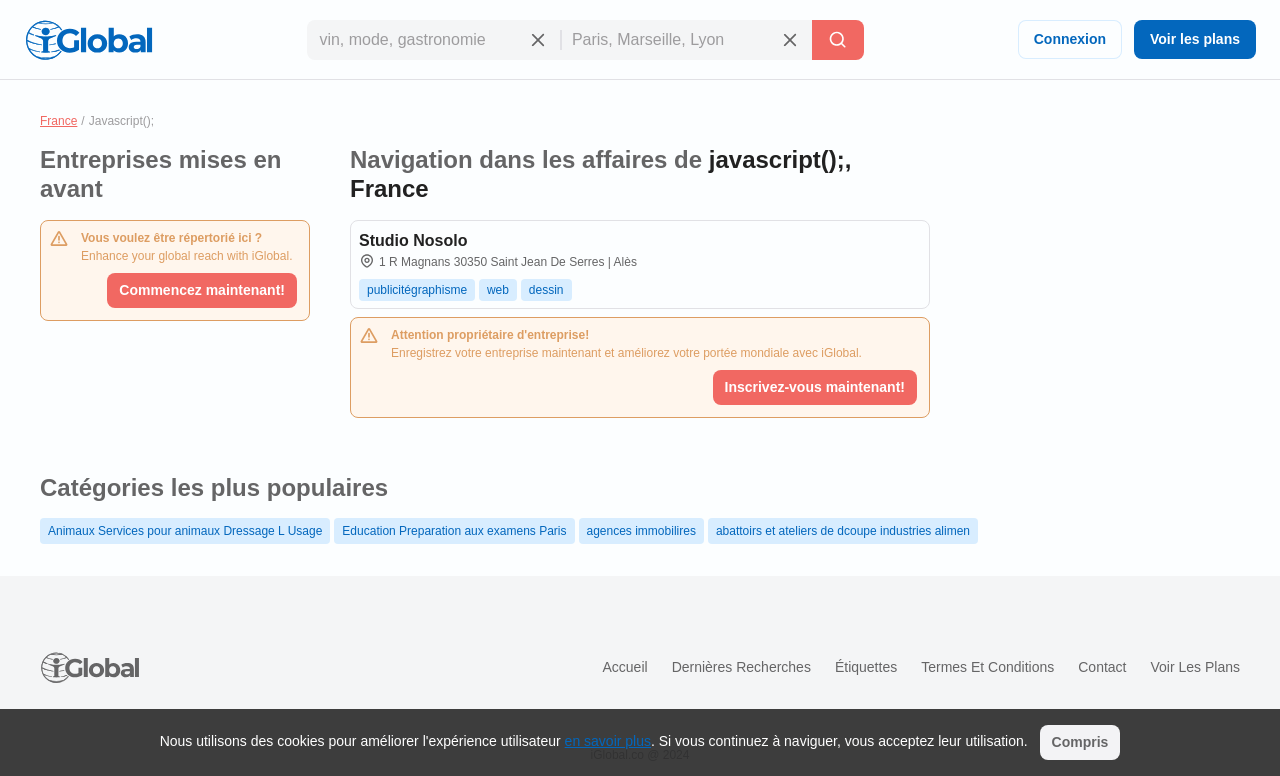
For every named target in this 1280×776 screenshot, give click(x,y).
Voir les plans (1195, 39)
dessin (546, 290)
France (58, 121)
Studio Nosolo (413, 240)
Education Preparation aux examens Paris (454, 531)
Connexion (1070, 39)
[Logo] (89, 40)
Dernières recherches (741, 667)
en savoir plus (608, 741)
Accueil (624, 667)
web (498, 290)
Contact (1102, 667)
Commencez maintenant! (202, 290)
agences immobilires (641, 531)
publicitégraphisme (417, 290)
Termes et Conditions (987, 667)
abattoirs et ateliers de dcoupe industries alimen (843, 531)
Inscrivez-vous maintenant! (815, 387)
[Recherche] (838, 40)
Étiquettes (866, 667)
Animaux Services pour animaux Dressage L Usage (185, 531)
